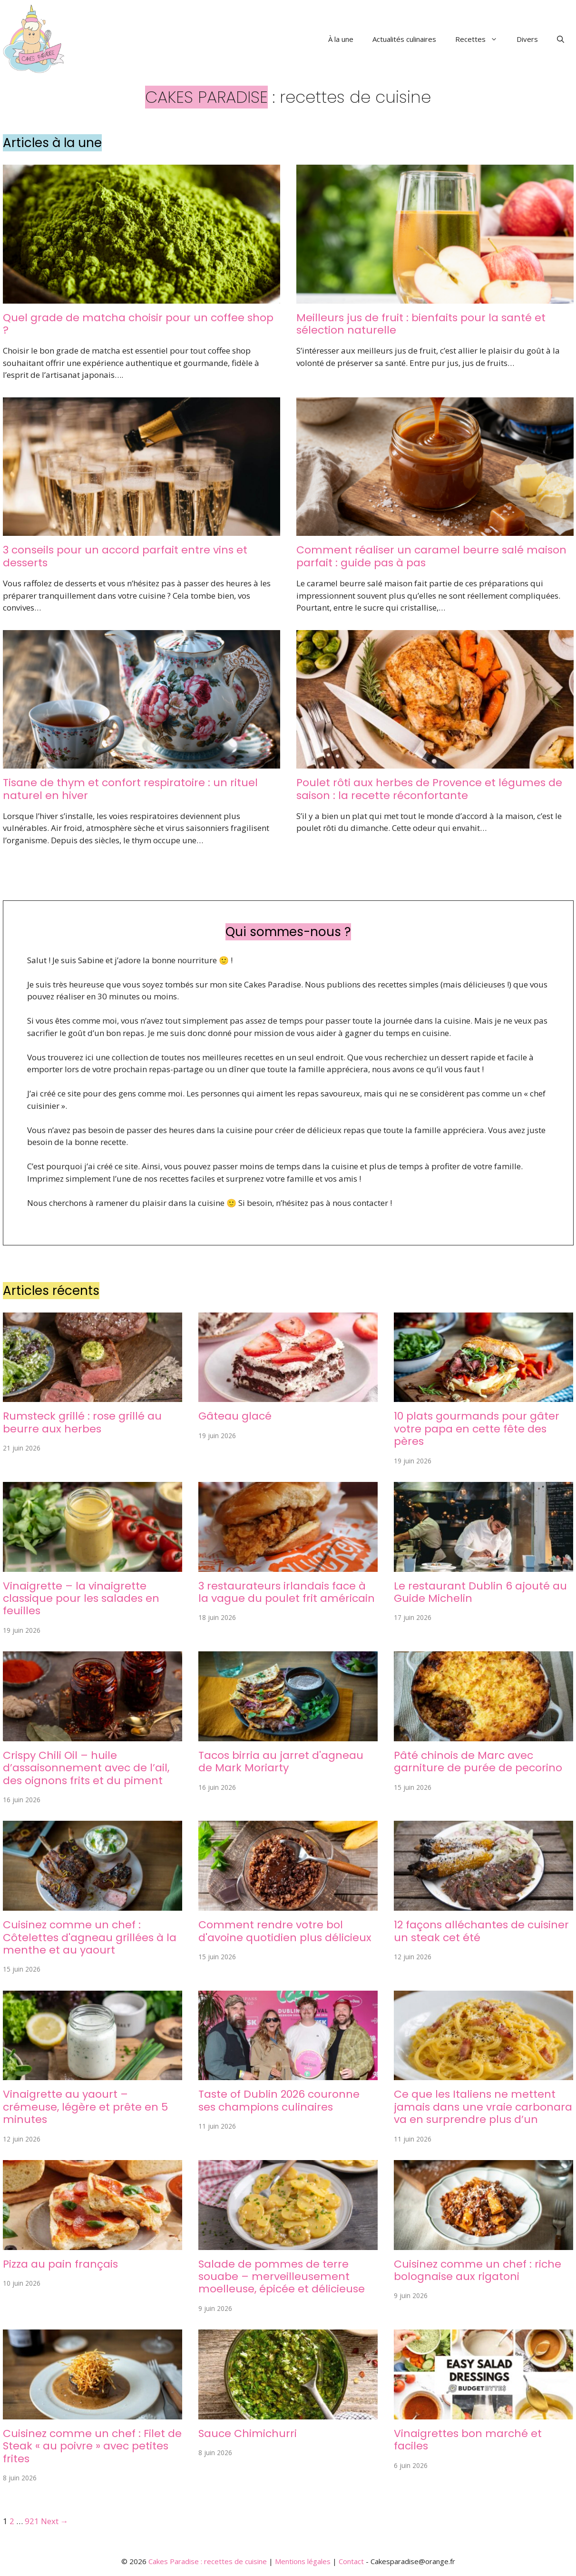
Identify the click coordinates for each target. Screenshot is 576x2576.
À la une (340, 39)
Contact (351, 2561)
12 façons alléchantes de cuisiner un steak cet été (481, 1930)
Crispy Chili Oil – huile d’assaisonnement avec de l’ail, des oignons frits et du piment (86, 1768)
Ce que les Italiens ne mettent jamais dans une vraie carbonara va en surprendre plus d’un (483, 2107)
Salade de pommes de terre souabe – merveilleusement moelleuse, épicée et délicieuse (281, 2277)
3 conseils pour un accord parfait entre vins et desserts (125, 556)
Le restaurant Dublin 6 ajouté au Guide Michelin (480, 1592)
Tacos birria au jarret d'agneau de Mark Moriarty (280, 1761)
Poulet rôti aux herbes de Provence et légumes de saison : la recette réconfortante (429, 788)
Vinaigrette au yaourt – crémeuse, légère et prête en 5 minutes (85, 2107)
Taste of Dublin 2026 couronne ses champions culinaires (279, 2100)
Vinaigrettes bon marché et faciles (468, 2439)
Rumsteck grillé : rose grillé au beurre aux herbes (82, 1422)
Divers (527, 39)
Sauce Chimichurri (247, 2433)
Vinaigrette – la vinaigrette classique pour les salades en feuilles (81, 1599)
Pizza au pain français (60, 2264)
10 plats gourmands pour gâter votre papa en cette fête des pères (476, 1429)
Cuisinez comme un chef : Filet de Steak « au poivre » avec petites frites (92, 2446)
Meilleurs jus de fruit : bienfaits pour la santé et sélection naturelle (421, 323)
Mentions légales (303, 2561)
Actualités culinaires (404, 39)
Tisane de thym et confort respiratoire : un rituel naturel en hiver (130, 788)
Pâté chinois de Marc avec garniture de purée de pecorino (478, 1761)
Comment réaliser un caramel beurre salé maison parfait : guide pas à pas (431, 556)
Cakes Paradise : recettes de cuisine (207, 2561)
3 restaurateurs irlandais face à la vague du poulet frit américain (286, 1592)
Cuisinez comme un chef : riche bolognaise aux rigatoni (477, 2270)
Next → (54, 2521)
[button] (560, 39)
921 (32, 2521)
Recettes (481, 39)
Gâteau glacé (235, 1416)
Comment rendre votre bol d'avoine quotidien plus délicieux (284, 1930)
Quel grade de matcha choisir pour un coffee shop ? (138, 323)
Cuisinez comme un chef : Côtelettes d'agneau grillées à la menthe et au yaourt (89, 1937)
